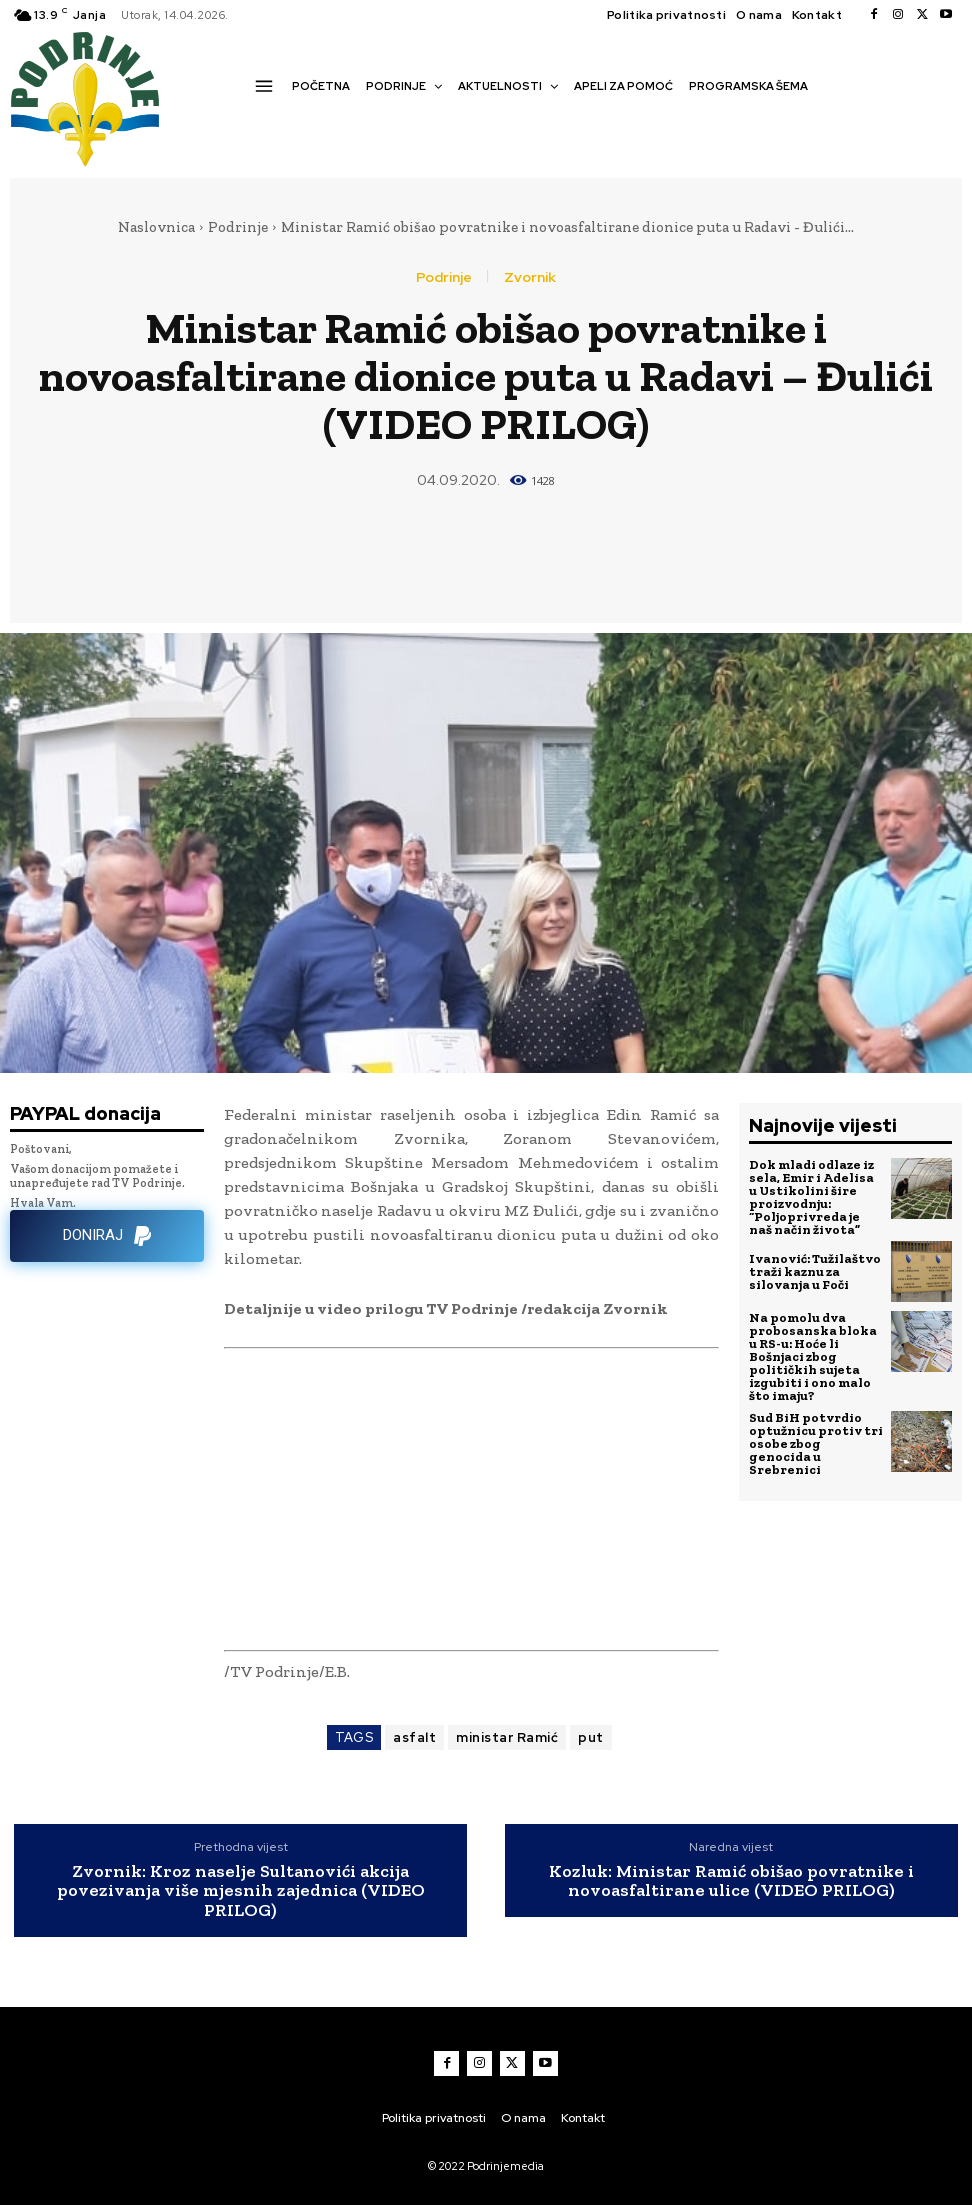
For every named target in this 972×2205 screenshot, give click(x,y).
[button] (261, 121)
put (591, 1737)
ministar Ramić (507, 1737)
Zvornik (530, 277)
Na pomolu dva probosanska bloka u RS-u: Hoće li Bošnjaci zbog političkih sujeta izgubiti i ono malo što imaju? (813, 1356)
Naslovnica (156, 227)
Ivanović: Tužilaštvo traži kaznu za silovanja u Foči (815, 1271)
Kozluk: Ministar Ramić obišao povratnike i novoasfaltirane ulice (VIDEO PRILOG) (731, 1882)
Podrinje (238, 227)
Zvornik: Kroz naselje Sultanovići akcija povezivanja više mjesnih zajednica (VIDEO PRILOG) (241, 1891)
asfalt (414, 1737)
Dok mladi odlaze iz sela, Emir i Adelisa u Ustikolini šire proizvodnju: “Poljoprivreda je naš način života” (811, 1197)
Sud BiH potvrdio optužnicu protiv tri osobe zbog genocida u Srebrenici (816, 1443)
